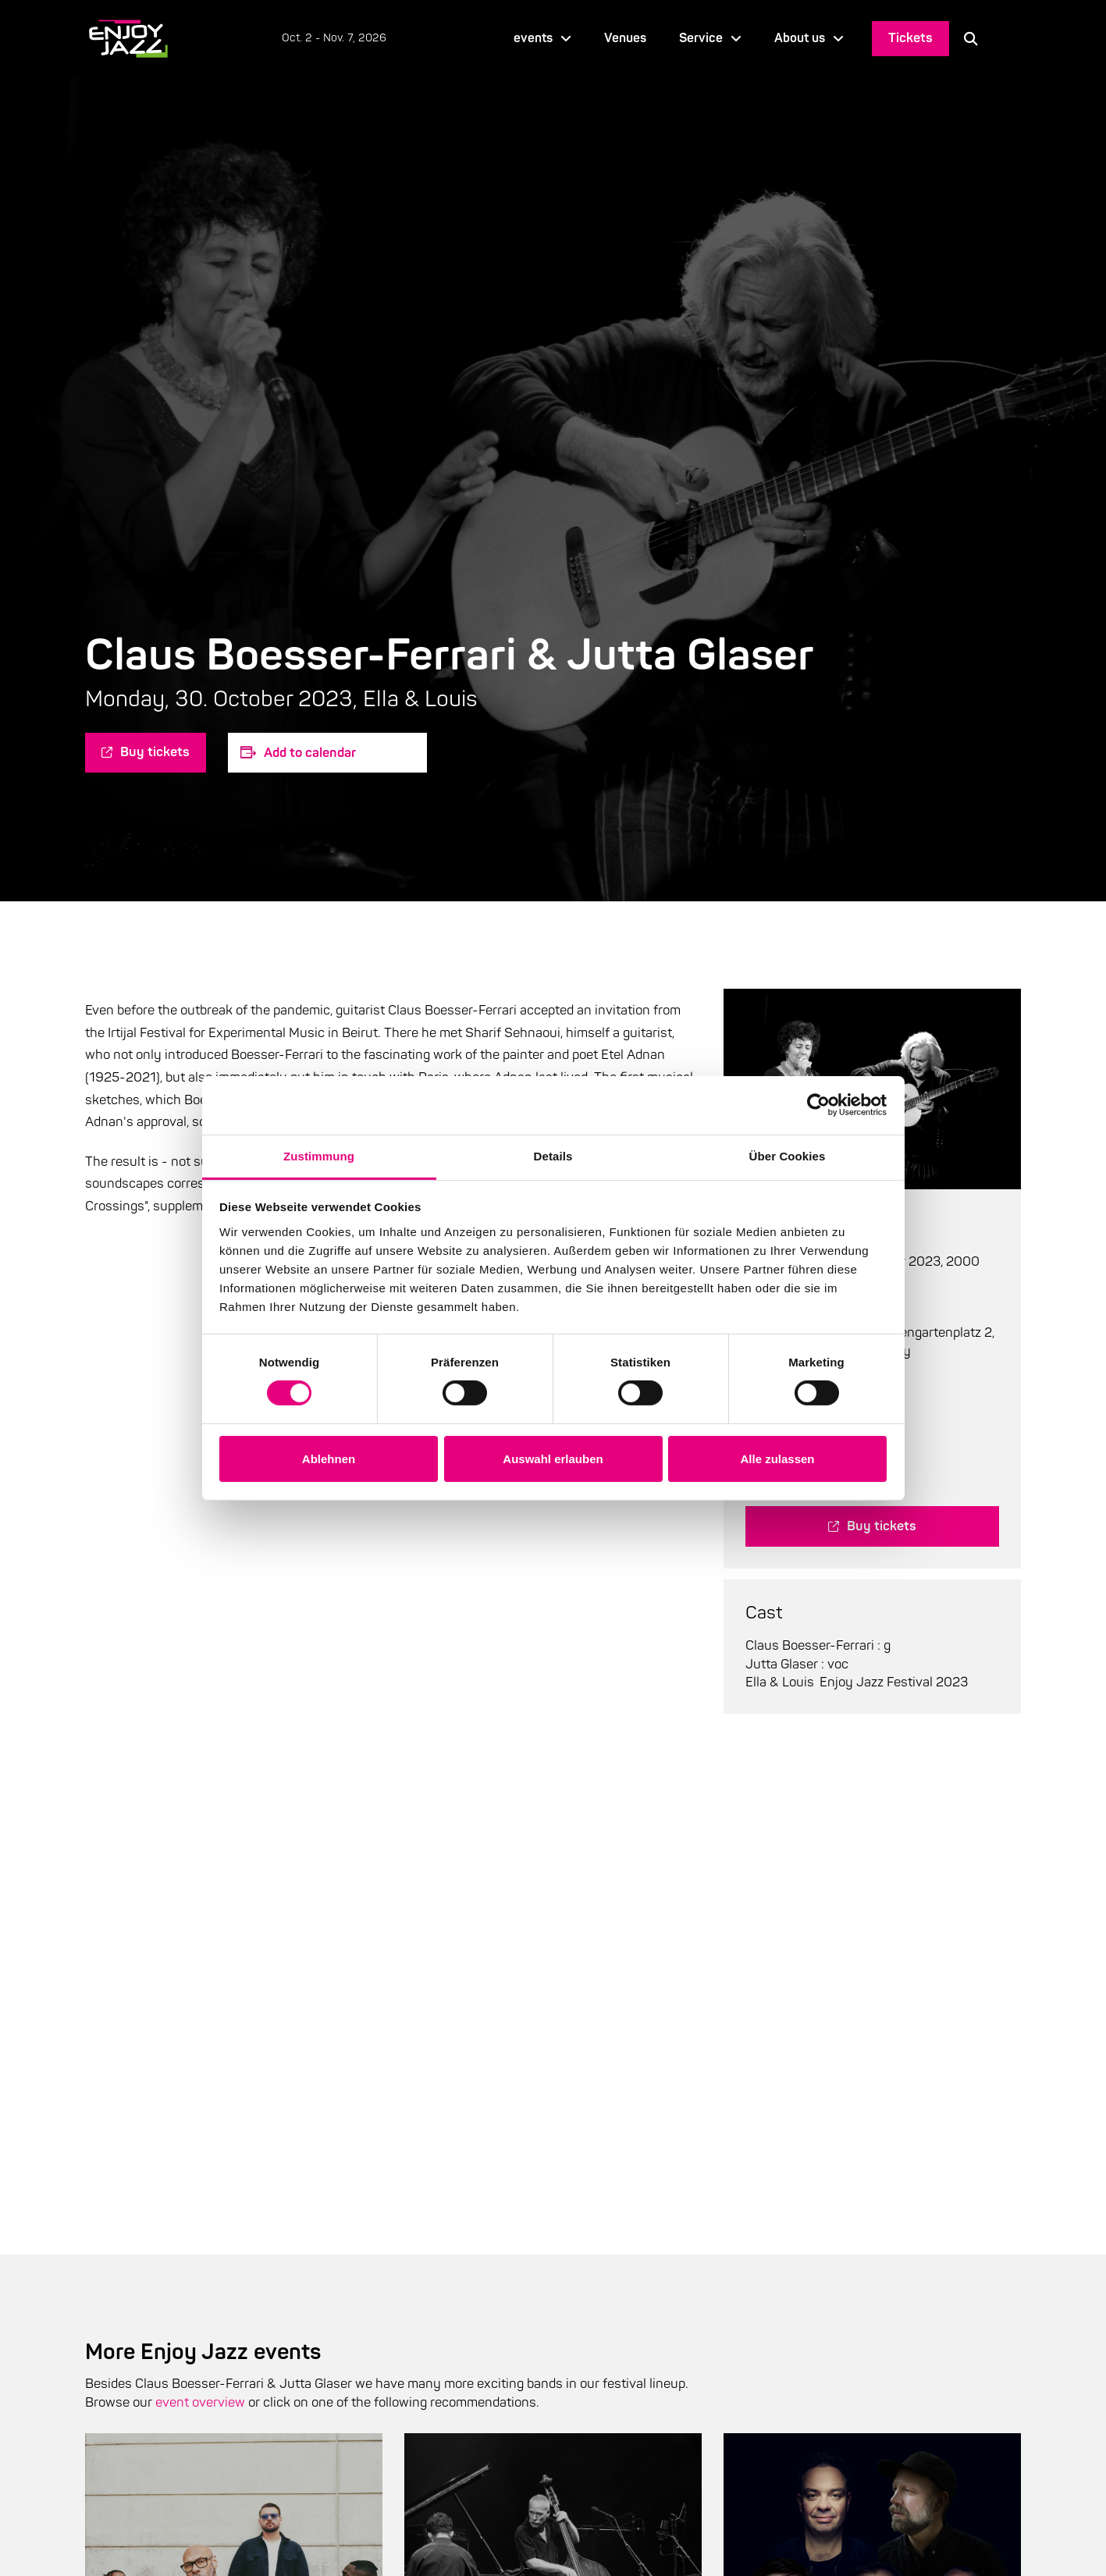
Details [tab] (553, 1155)
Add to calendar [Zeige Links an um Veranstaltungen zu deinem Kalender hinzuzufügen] (310, 752)
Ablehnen (328, 1459)
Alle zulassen (777, 1459)
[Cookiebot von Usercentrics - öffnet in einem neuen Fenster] (818, 1105)
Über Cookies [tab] (787, 1155)
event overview (200, 2402)
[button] (971, 38)
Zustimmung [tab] (318, 1155)
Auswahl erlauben (553, 1459)
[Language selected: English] (1007, 38)
